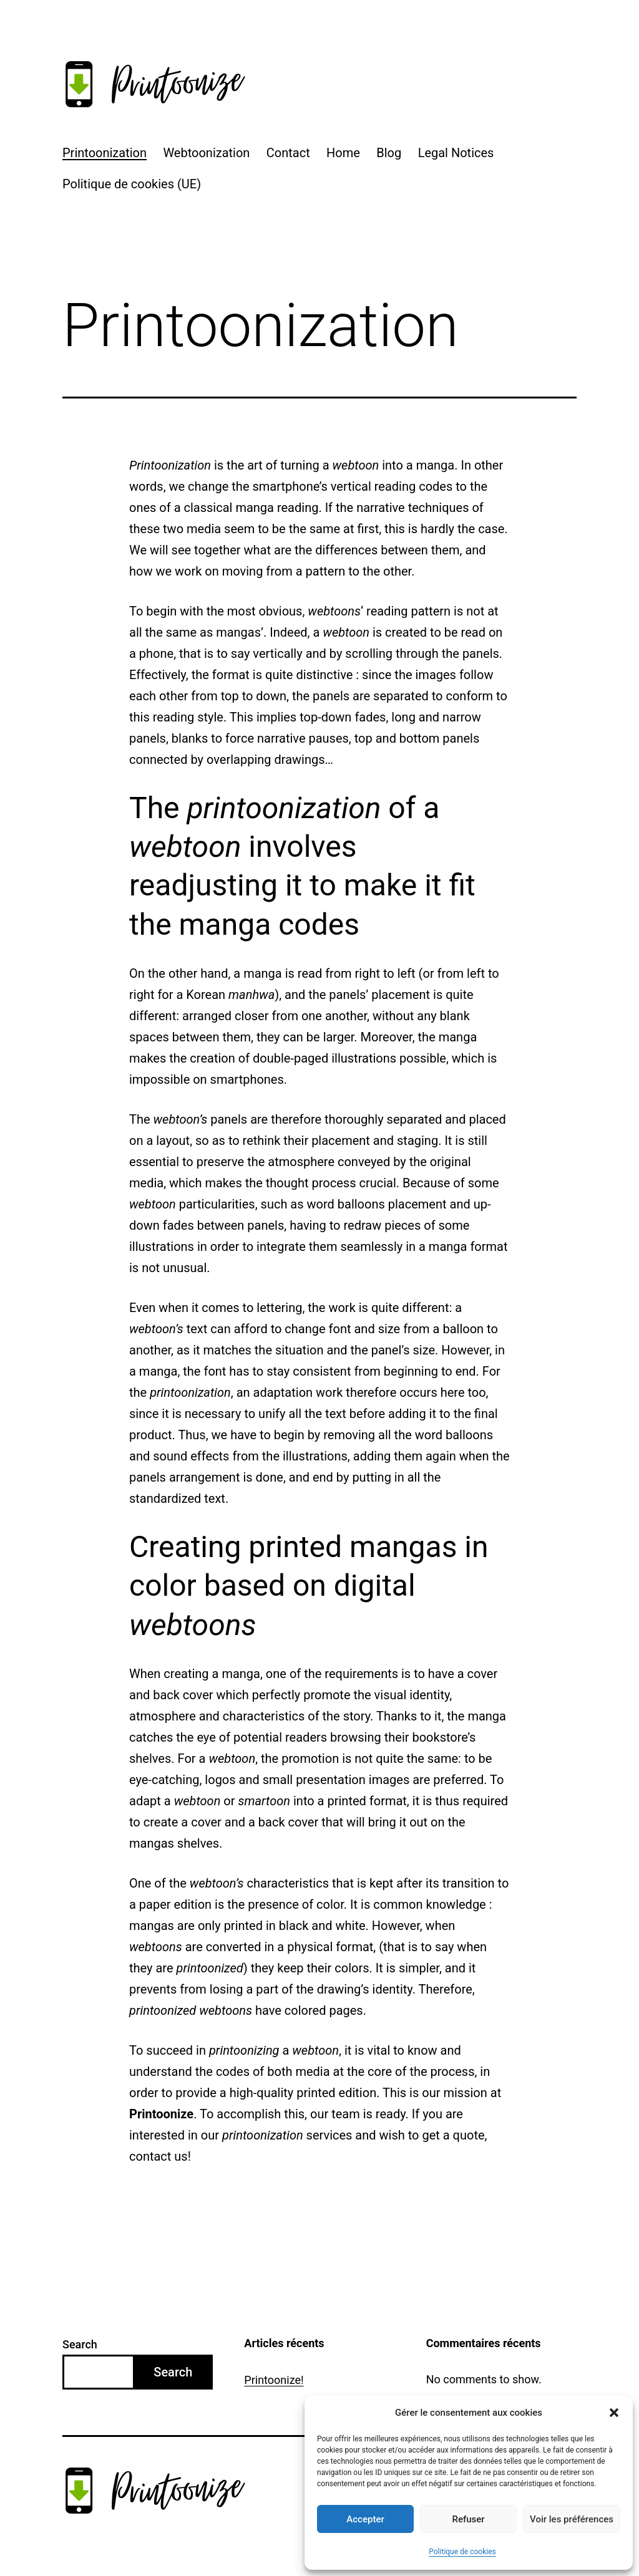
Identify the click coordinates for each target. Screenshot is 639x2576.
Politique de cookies (462, 2551)
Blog (388, 152)
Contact (288, 152)
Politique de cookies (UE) (131, 183)
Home (343, 152)
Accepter (365, 2519)
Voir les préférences (571, 2519)
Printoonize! (273, 2379)
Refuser (468, 2519)
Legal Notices (456, 152)
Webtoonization (206, 152)
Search (79, 2344)
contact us (158, 2156)
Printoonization (104, 152)
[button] (614, 2412)
